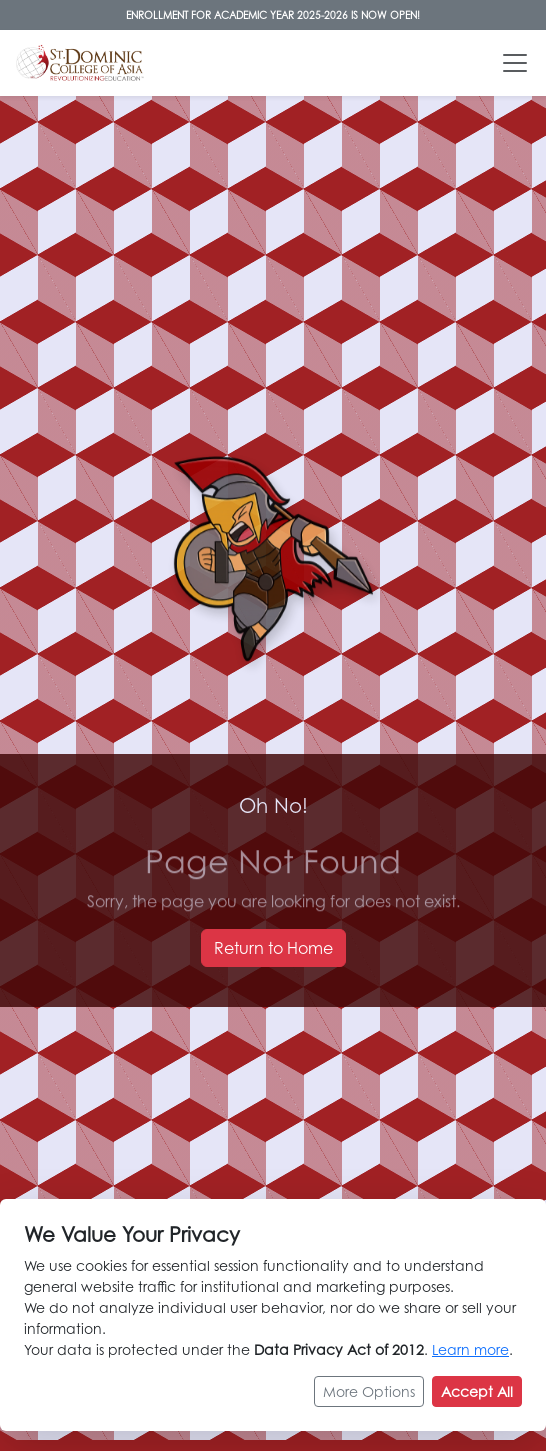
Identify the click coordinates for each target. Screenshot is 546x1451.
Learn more (470, 1349)
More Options (369, 1391)
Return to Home (273, 948)
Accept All (477, 1391)
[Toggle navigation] (515, 63)
